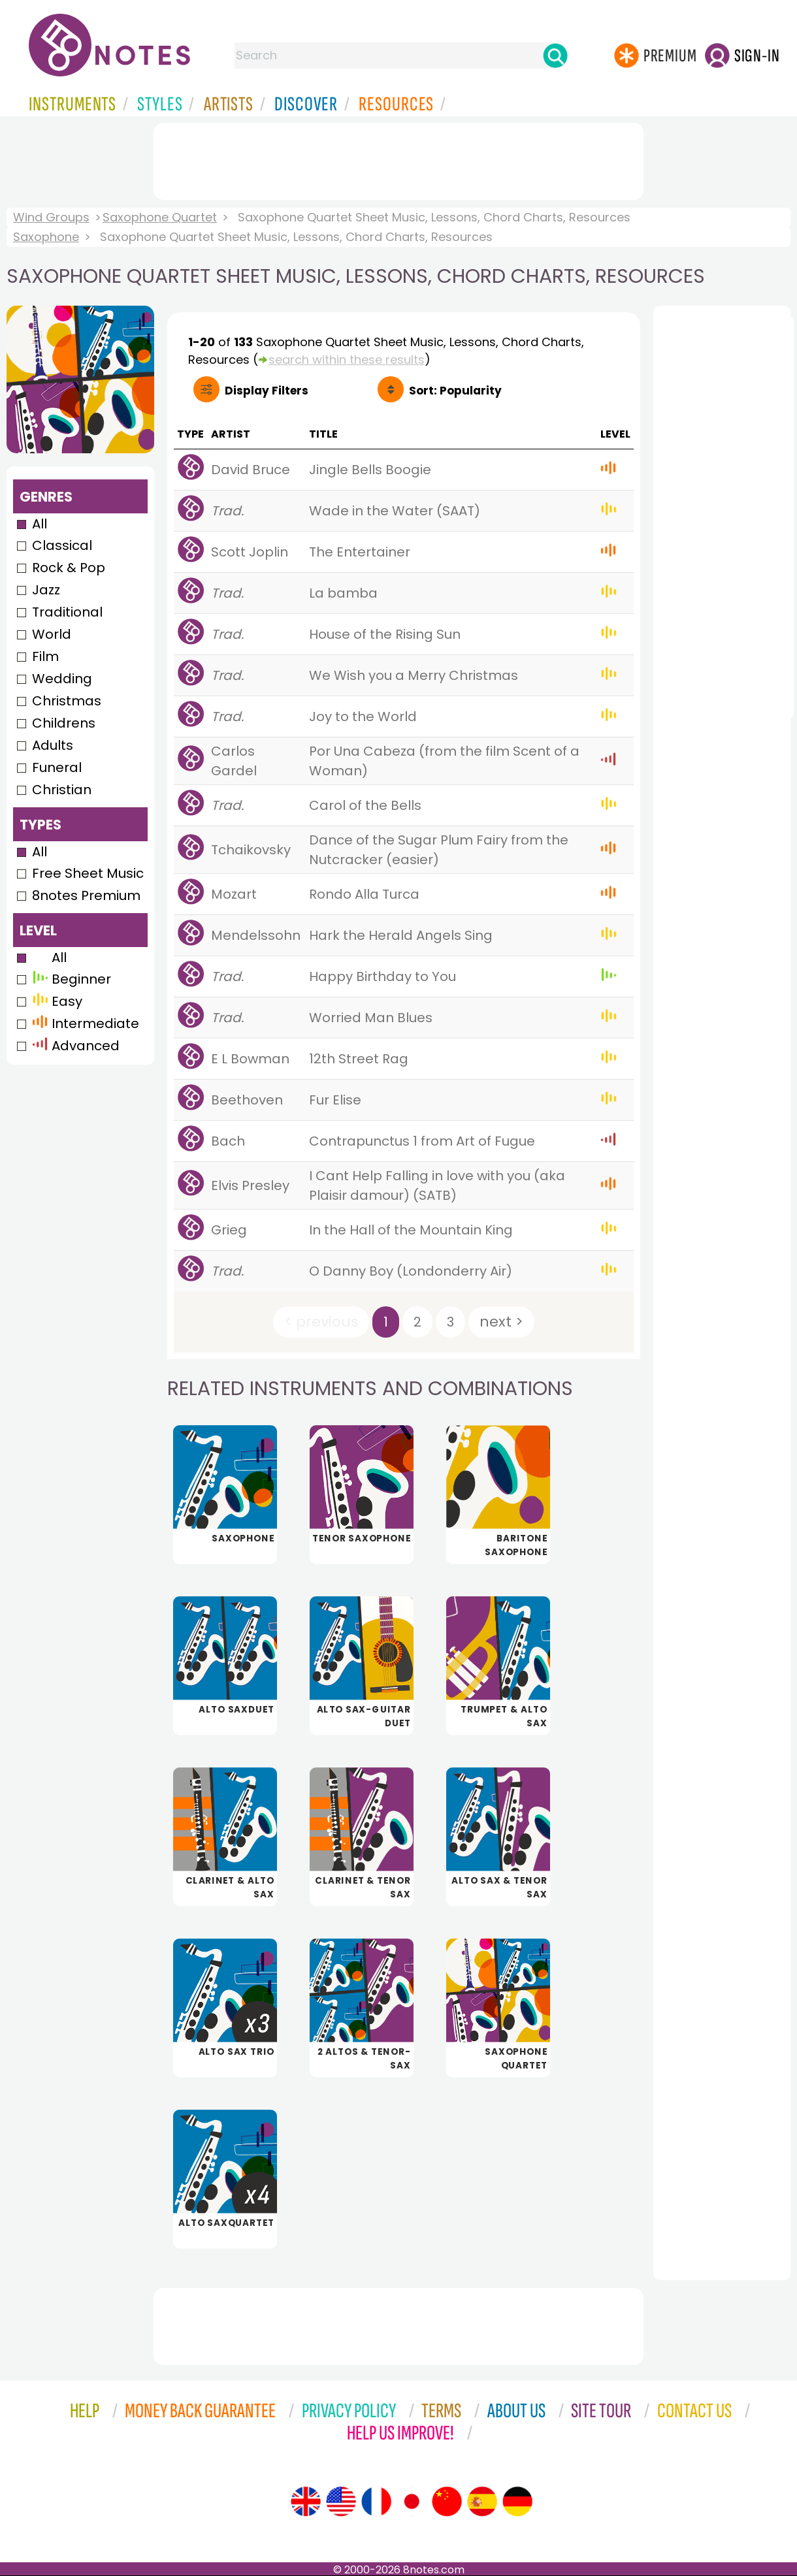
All (39, 524)
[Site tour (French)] (376, 2501)
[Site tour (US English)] (341, 2501)
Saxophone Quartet (160, 217)
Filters (266, 390)
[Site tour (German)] (517, 2501)
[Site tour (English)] (305, 2501)
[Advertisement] (398, 158)
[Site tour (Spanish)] (482, 2501)
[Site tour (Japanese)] (411, 2501)
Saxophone (46, 237)
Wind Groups (51, 217)
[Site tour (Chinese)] (447, 2501)
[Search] (555, 55)
